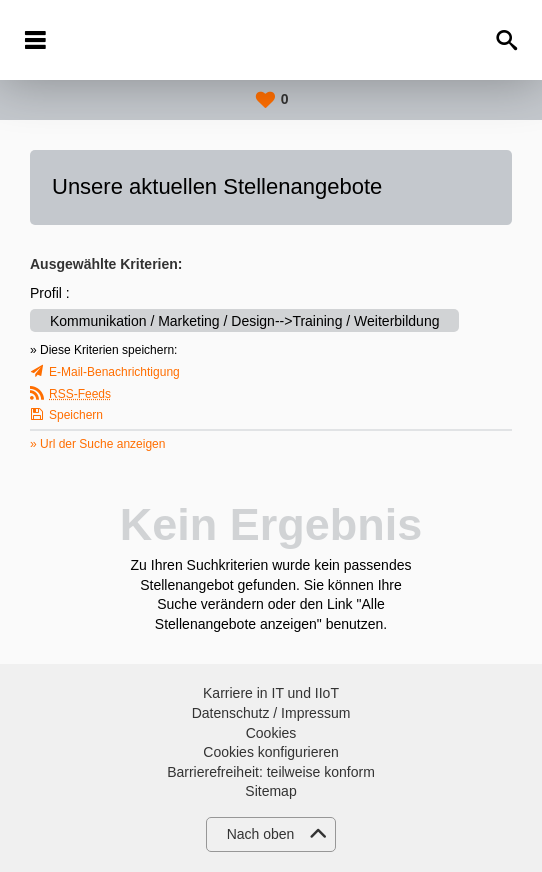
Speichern (76, 415)
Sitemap (270, 791)
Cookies (271, 733)
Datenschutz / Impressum (271, 713)
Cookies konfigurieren (270, 752)
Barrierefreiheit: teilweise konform (271, 772)
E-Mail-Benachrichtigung (114, 372)
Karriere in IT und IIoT (271, 693)
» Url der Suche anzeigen (97, 444)
